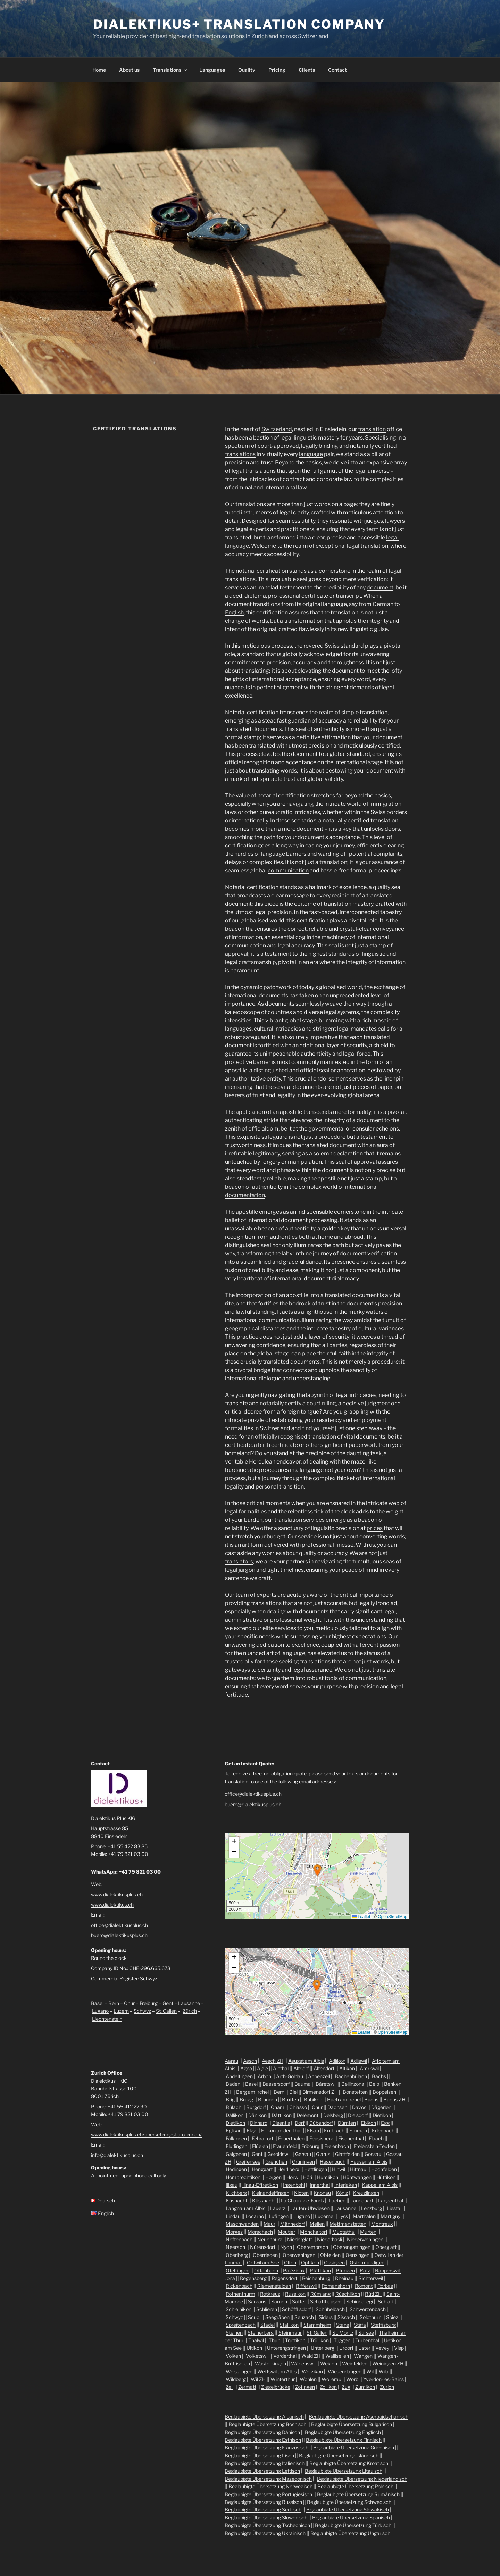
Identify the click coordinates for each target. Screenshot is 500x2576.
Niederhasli (329, 2239)
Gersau (303, 2154)
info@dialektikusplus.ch (117, 2155)
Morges (234, 2232)
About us (129, 70)
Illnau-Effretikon (260, 2185)
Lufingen (279, 2216)
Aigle (262, 2068)
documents (267, 729)
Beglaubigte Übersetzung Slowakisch (347, 2510)
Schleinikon (238, 2309)
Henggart (262, 2169)
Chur (129, 2003)
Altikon (347, 2068)
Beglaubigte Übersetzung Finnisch (344, 2440)
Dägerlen (381, 2107)
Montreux (382, 2224)
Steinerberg (261, 2333)
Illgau (232, 2185)
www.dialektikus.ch (112, 1905)
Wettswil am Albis (277, 2371)
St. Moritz (342, 2333)
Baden (233, 2084)
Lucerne (324, 2216)
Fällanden (236, 2138)
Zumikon (365, 2387)
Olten (290, 2263)
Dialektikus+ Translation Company (239, 24)
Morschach (260, 2232)
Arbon (264, 2076)
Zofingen (305, 2387)
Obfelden (330, 2255)
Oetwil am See (263, 2263)
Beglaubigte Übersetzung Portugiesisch (268, 2494)
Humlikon (327, 2177)
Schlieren (266, 2309)
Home (99, 70)
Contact (337, 70)
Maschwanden (242, 2224)
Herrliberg (288, 2169)
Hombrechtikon (243, 2177)
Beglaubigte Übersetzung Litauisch (343, 2471)
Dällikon (234, 2115)
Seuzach (304, 2317)
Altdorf (301, 2068)
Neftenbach (239, 2239)
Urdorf (346, 2348)
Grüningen (303, 2162)
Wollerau (331, 2379)
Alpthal (281, 2068)
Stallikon (289, 2325)
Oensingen (357, 2255)
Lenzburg (371, 2208)
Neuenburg (269, 2239)
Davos (359, 2107)
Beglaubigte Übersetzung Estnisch (263, 2440)
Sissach (346, 2317)
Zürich (190, 2011)
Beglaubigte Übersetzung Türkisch (353, 2525)
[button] (317, 1870)
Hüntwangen (357, 2177)
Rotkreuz (270, 2294)
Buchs (371, 2099)
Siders (326, 2317)
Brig (230, 2099)
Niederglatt (299, 2239)
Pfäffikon (320, 2271)
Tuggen (342, 2340)
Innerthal (320, 2185)
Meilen (317, 2224)
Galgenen (236, 2154)
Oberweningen (299, 2255)
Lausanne (189, 2003)
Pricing (276, 70)
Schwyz (142, 2011)
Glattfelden (347, 2154)
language (311, 454)
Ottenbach (266, 2271)
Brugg (246, 2099)
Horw (292, 2177)
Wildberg (236, 2379)
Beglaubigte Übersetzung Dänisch (262, 2432)
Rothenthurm (240, 2294)
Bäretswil (326, 2084)
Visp (399, 2348)
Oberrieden (265, 2255)
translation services (299, 1520)
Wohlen (308, 2379)
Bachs (379, 2076)
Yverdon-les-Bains (383, 2379)
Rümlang (320, 2294)
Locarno (254, 2216)
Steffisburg (383, 2325)
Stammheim (317, 2325)
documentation (245, 1195)
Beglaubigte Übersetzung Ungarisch (350, 2533)
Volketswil (257, 2356)
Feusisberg (321, 2138)
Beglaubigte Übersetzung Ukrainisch (265, 2533)
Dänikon (257, 2115)
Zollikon (328, 2387)
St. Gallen (166, 2011)
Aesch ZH (272, 2061)
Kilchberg (236, 2193)
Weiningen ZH (387, 2363)
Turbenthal (367, 2340)
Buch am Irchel (344, 2099)
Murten (368, 2232)
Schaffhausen (325, 2301)
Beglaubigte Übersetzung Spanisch (351, 2517)
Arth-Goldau (289, 2076)
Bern (113, 2003)
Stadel (267, 2325)
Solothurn (370, 2317)
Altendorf (324, 2068)
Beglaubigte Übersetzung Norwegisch (270, 2486)
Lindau (233, 2216)
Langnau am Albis (245, 2208)
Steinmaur (290, 2333)
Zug (346, 2387)
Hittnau (358, 2169)
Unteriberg (322, 2348)
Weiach (328, 2363)
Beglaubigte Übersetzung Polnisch (355, 2486)
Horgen (273, 2177)
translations (240, 454)
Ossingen (334, 2263)
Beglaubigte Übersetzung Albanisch (264, 2417)
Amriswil (369, 2068)
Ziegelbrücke (275, 2387)
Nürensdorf (262, 2247)
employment (369, 1420)
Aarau (231, 2061)
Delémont (307, 2115)
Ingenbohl (294, 2185)
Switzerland (276, 429)
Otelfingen (237, 2271)
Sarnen (279, 2301)
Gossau (373, 2154)
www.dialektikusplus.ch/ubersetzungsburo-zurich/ (146, 2135)
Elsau (313, 2130)
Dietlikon (235, 2123)
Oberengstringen (351, 2247)
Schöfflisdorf (296, 2309)
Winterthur (282, 2379)
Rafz (365, 2271)
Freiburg (149, 2003)
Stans (342, 2325)
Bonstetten (355, 2092)
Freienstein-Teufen (374, 2146)
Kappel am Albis (380, 2185)
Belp (374, 2084)
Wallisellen (337, 2356)
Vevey (382, 2348)
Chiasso (298, 2107)
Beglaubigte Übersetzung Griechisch (353, 2447)
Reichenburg (316, 2278)
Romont (364, 2286)
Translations (170, 70)
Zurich (387, 2387)
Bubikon (313, 2099)
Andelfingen (239, 2076)
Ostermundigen (367, 2263)
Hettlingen (315, 2169)
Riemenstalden (274, 2286)
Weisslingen (239, 2371)
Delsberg (333, 2115)
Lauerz (277, 2208)
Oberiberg (237, 2255)
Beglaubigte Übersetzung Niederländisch (362, 2479)
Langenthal (390, 2200)
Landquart (361, 2200)
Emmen (358, 2130)
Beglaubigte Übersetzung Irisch (259, 2455)
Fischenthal (351, 2138)
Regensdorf (284, 2278)
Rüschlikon (347, 2294)
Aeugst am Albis (306, 2061)
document (380, 587)
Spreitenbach (241, 2325)
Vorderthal (285, 2356)
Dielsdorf (358, 2115)
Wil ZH (258, 2379)
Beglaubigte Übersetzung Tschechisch (267, 2525)
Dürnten (347, 2123)
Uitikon (254, 2348)
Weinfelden (354, 2363)
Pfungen (345, 2271)
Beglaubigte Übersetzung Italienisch (265, 2463)
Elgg (251, 2130)
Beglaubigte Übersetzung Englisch (343, 2432)
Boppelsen (384, 2092)
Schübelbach (330, 2309)
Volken (233, 2356)
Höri (307, 2177)
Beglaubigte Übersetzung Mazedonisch (268, 2479)
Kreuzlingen (366, 2193)
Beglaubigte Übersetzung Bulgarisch (351, 2424)
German (383, 604)
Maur (269, 2224)
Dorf (300, 2123)
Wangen (363, 2356)
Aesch (250, 2061)
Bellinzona (352, 2084)
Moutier (286, 2232)
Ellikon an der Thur (281, 2130)
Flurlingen (236, 2146)
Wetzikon (312, 2371)
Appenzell (319, 2076)
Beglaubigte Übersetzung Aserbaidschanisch (358, 2417)
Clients (307, 70)
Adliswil (358, 2061)
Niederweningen (365, 2239)
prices (375, 1528)
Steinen (234, 2333)
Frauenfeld (285, 2146)
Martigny (390, 2216)
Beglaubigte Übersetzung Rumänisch (358, 2494)
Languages (212, 70)
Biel (293, 2092)
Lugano (100, 2011)
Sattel (298, 2301)
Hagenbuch (332, 2162)
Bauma (302, 2084)
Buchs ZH (394, 2099)
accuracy (237, 554)
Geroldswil (278, 2154)
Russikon (295, 2294)
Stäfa (360, 2325)
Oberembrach (312, 2247)
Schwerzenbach (368, 2309)
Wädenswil (303, 2363)
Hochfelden (384, 2169)
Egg (385, 2123)
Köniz (342, 2193)
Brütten (290, 2099)
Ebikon (368, 2123)
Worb (352, 2379)
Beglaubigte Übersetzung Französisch (266, 2447)
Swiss (332, 645)
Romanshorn (336, 2286)
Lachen (337, 2200)
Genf (167, 2003)
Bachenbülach (351, 2076)
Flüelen (260, 2146)
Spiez (392, 2317)
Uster (364, 2348)
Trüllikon (319, 2340)
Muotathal (343, 2232)
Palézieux (294, 2271)
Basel (97, 2003)
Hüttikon (385, 2177)
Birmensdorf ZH (320, 2092)
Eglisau (234, 2130)
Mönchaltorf (313, 2232)
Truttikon (295, 2340)
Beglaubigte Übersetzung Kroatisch (348, 2463)
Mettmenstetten (348, 2224)
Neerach (235, 2247)
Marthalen (364, 2216)
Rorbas (385, 2286)
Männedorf (292, 2224)
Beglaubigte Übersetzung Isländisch (338, 2455)
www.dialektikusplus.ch (117, 1894)
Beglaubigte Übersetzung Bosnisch (267, 2424)
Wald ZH (310, 2356)
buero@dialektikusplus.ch (119, 1935)
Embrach (334, 2130)
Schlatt (386, 2301)
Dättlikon (282, 2115)
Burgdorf (256, 2107)
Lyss (343, 2216)
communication (288, 870)
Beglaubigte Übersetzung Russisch (263, 2502)
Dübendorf (321, 2123)
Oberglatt (386, 2247)
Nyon (286, 2247)
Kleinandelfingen (270, 2193)
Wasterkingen (270, 2363)
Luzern (121, 2011)
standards (341, 953)
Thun (274, 2340)
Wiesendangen (344, 2371)
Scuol (254, 2317)
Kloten (301, 2193)
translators (239, 1561)
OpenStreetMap (392, 1916)
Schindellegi (359, 2301)
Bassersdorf (276, 2084)
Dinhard (258, 2123)
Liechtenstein (107, 2019)
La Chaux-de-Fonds (302, 2200)
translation (372, 429)
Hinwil (338, 2169)
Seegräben (277, 2317)
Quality (246, 70)
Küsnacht (236, 2200)
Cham (277, 2107)
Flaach (376, 2138)
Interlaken (345, 2185)
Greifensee (248, 2162)
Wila (383, 2371)
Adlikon (337, 2061)
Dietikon (382, 2115)
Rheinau (344, 2278)
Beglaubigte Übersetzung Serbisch (263, 2510)
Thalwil (256, 2340)
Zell (229, 2387)
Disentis (281, 2123)
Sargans (257, 2301)
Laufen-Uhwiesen (310, 2208)
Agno (246, 2068)
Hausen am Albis (369, 2162)
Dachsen (337, 2107)
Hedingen (236, 2169)
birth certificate (278, 1445)
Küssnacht (264, 2200)
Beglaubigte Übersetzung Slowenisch (266, 2517)
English (234, 612)
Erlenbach (383, 2130)
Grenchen (276, 2162)
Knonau (322, 2193)
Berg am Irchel (252, 2092)
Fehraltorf (262, 2138)
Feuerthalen (291, 2138)
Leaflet (361, 1916)
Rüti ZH (373, 2294)
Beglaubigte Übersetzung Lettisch (262, 2471)
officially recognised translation (295, 1436)
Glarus (323, 2154)
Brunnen (267, 2099)
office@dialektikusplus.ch (119, 1925)
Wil (370, 2371)
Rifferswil (306, 2286)
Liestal (394, 2208)
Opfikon (310, 2263)
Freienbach (336, 2146)
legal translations (254, 471)
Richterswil (370, 2278)
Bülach (233, 2107)
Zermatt (247, 2387)
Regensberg (253, 2278)
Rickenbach (239, 2286)
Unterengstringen (286, 2348)
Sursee (366, 2333)
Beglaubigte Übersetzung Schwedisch (349, 2502)
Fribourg (310, 2146)
